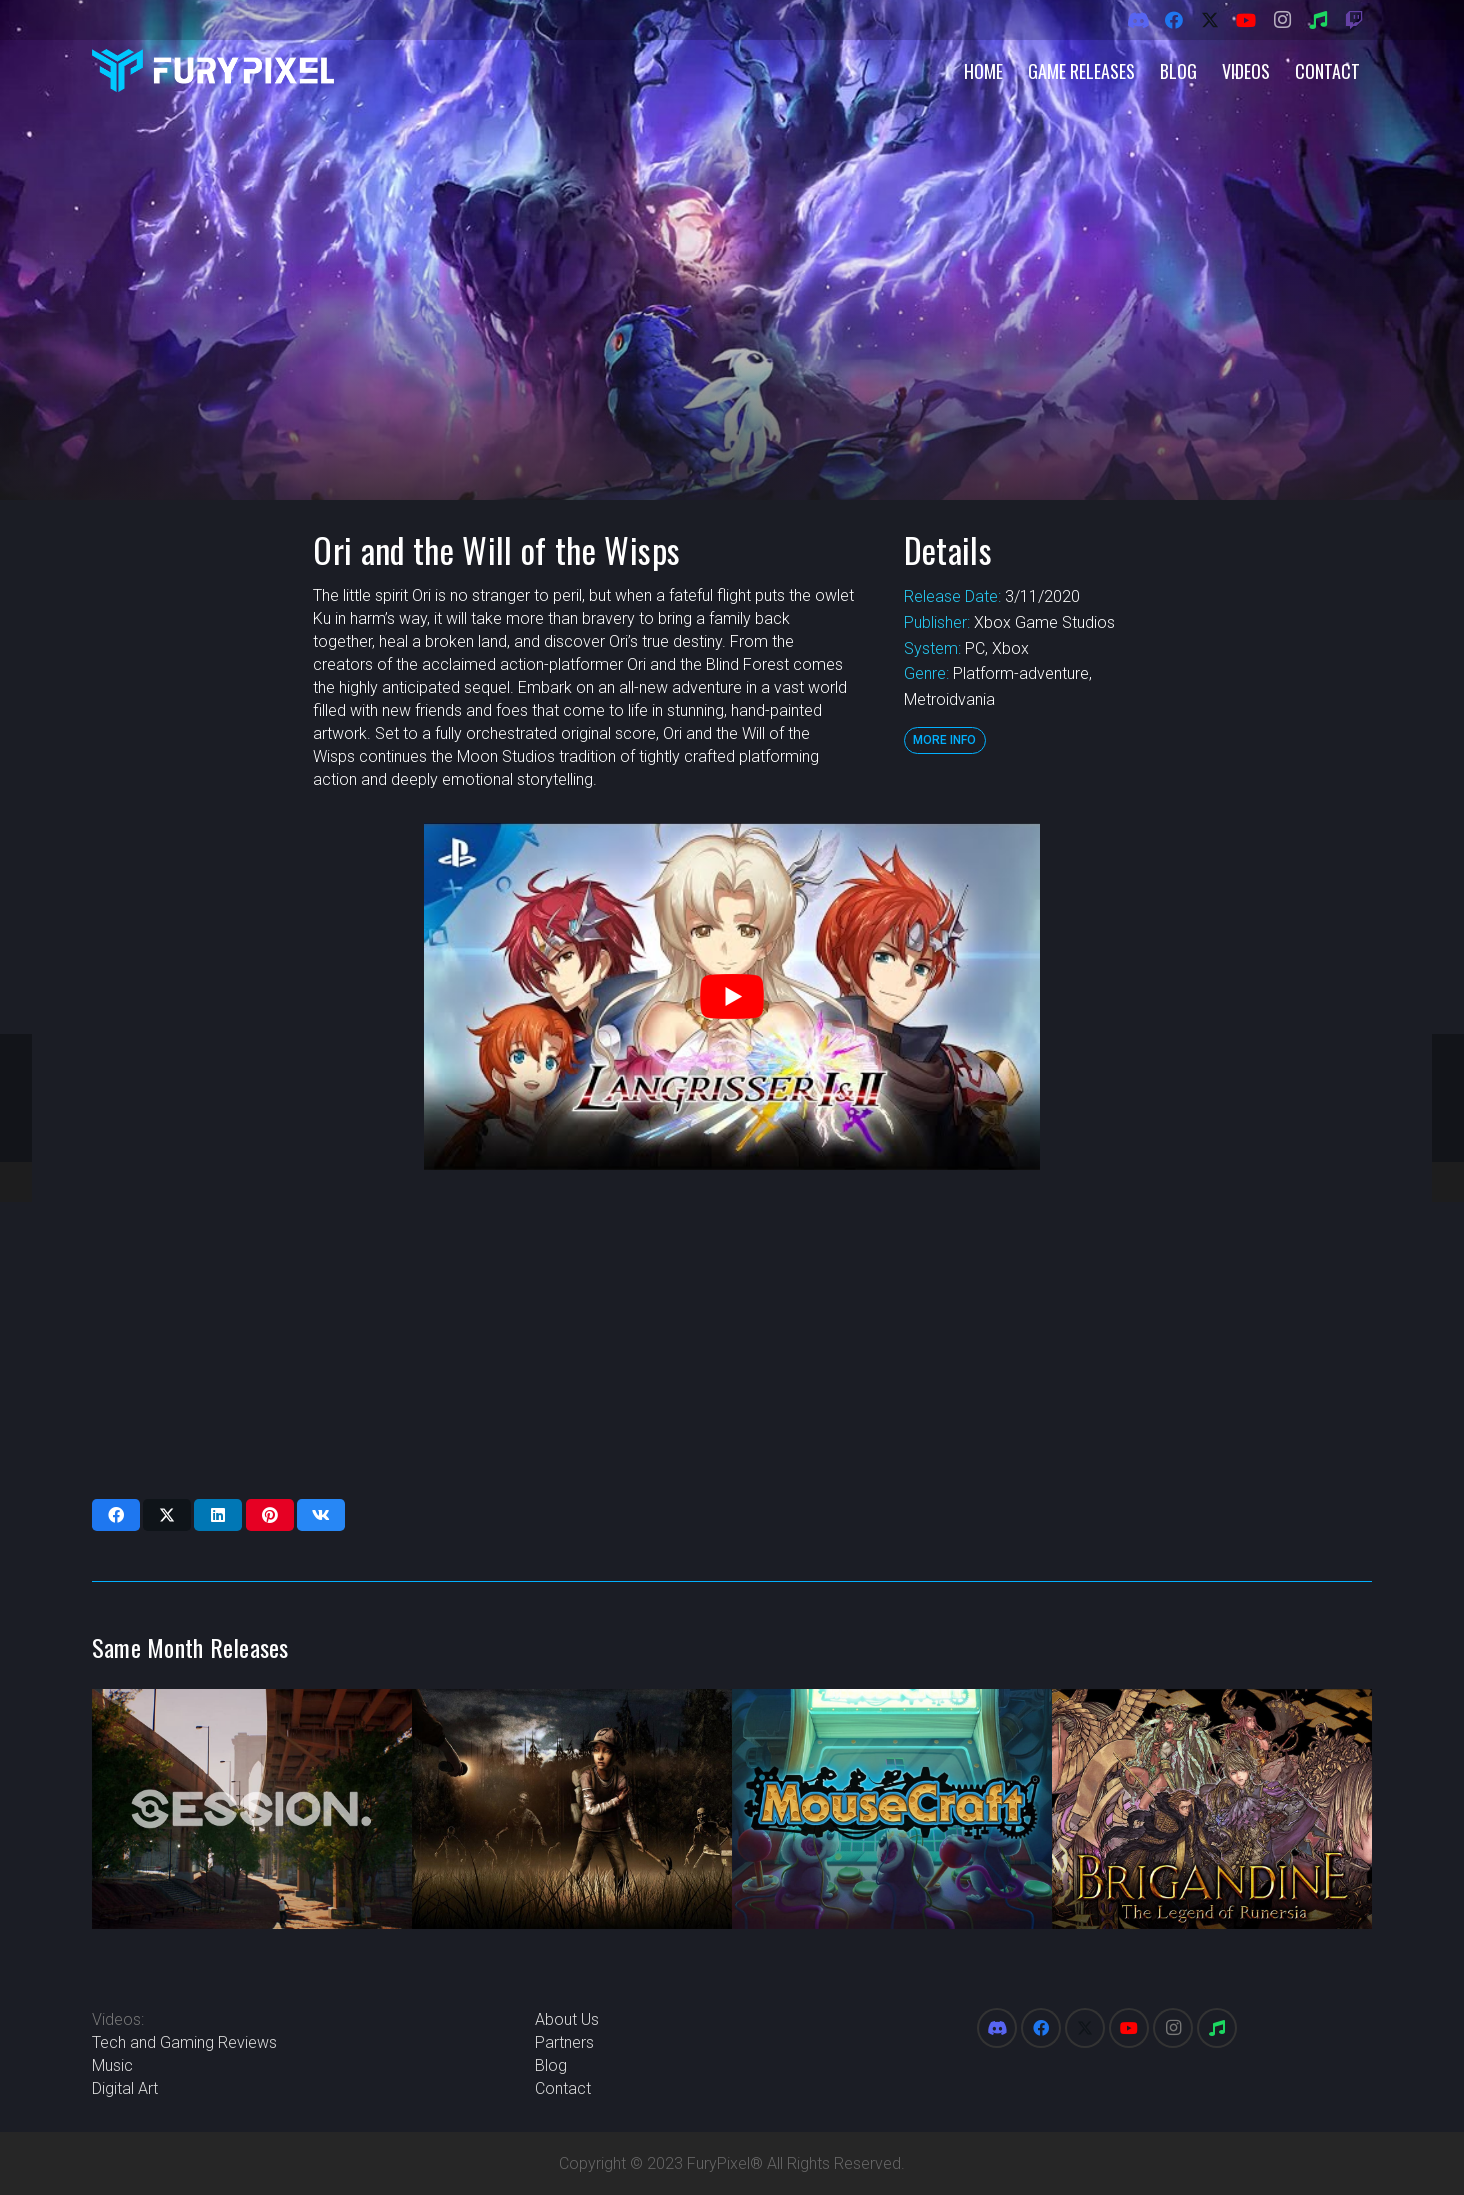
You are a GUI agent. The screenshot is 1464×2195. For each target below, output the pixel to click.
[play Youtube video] (732, 996)
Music (112, 2065)
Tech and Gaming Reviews (184, 2042)
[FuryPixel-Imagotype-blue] (213, 70)
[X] (1210, 20)
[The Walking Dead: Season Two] (572, 1809)
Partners (564, 2042)
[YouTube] (1246, 20)
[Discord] (1138, 20)
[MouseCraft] (892, 1809)
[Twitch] (1354, 20)
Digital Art (125, 2088)
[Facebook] (1174, 20)
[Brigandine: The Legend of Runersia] (1212, 1809)
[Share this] (116, 1515)
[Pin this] (270, 1515)
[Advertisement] (726, 1334)
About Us (567, 2019)
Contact (563, 2088)
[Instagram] (1282, 20)
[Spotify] (1318, 20)
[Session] (252, 1809)
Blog (551, 2065)
